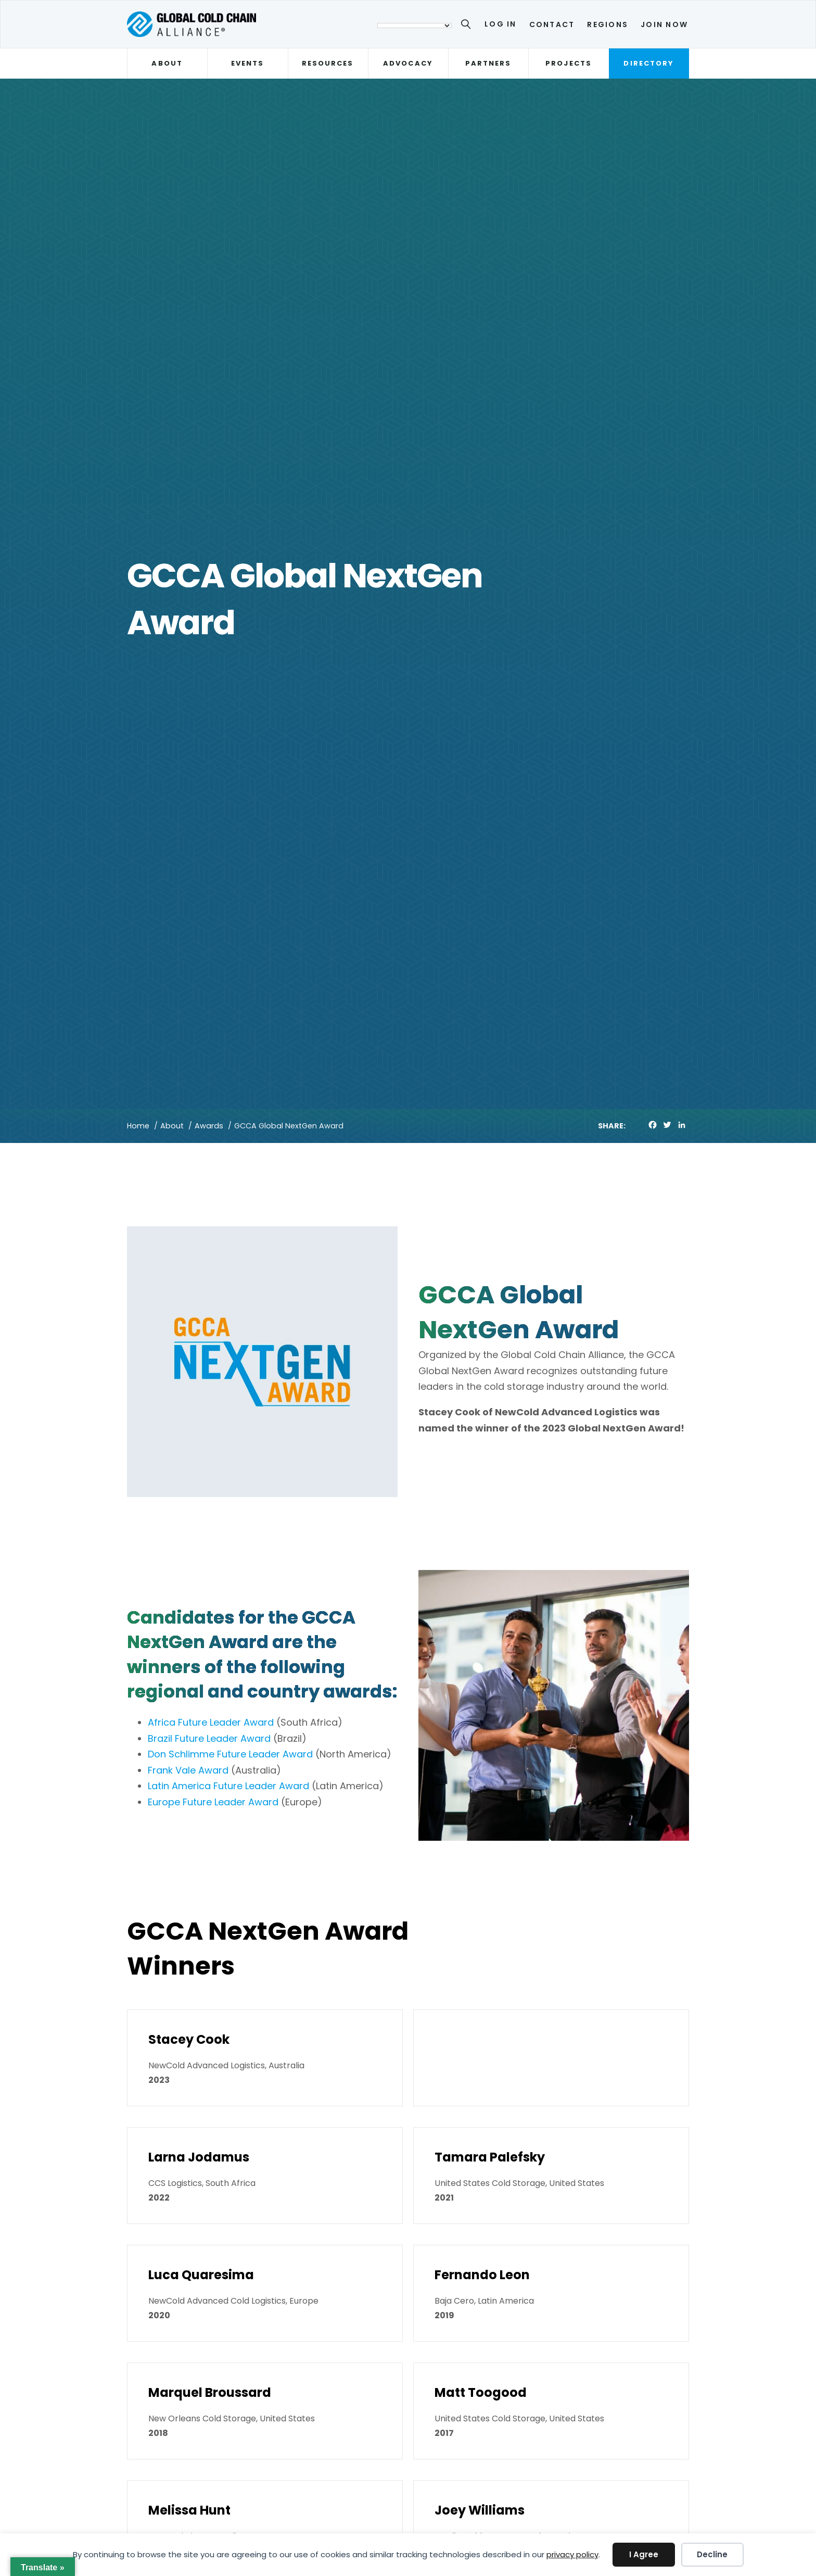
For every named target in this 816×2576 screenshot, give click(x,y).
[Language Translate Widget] (414, 25)
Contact (552, 24)
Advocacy (408, 63)
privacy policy (572, 2554)
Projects (568, 63)
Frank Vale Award (188, 1770)
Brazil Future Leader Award (209, 1738)
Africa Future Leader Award (211, 1722)
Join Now (664, 24)
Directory (648, 63)
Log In (500, 24)
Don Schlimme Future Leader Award (230, 1754)
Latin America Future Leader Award (228, 1785)
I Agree (643, 2554)
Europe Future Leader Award (213, 1801)
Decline (712, 2554)
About (166, 63)
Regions (607, 24)
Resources (328, 63)
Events (247, 63)
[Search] (467, 26)
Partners (488, 63)
